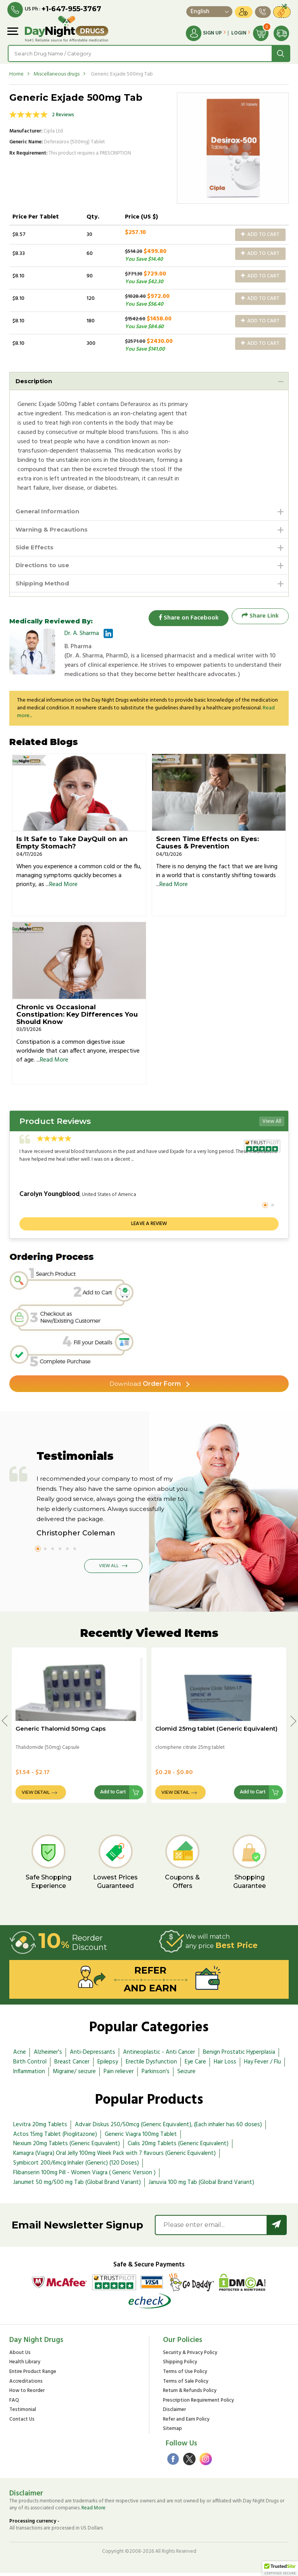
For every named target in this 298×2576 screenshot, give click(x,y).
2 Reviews (63, 115)
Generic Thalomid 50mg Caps (61, 1731)
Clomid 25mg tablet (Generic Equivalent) (216, 1731)
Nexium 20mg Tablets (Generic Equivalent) (66, 2147)
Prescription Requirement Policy (198, 2403)
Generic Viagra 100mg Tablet (141, 2137)
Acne (19, 2055)
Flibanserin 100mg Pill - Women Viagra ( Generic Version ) (84, 2175)
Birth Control (30, 2065)
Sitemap (172, 2432)
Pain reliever (119, 2074)
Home (16, 74)
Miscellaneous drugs (56, 74)
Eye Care (195, 2065)
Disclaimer (174, 2413)
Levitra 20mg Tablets (40, 2127)
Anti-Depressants (92, 2055)
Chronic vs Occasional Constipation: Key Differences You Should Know (77, 1017)
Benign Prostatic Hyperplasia (239, 2055)
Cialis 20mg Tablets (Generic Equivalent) (178, 2147)
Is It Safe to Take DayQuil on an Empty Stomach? (72, 845)
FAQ (14, 2403)
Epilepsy (107, 2065)
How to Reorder (27, 2394)
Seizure (186, 2074)
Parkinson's (156, 2074)
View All (271, 1124)
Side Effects (36, 548)
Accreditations (26, 2384)
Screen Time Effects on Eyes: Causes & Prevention (207, 845)
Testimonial (22, 2413)
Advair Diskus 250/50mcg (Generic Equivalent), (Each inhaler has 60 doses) (168, 2127)
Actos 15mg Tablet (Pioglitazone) (55, 2137)
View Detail (36, 1795)
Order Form (145, 1386)
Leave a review (149, 1227)
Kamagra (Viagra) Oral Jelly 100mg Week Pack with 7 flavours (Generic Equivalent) (114, 2156)
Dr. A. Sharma (81, 637)
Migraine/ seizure (74, 2074)
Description (35, 380)
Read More (63, 888)
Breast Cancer (72, 2065)
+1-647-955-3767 (72, 9)
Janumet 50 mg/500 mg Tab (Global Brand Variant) (77, 2185)
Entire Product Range (32, 2375)
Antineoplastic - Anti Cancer (159, 2055)
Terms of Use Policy (185, 2375)
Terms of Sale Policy (185, 2384)
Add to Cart (260, 234)
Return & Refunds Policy (190, 2394)
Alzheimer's (48, 2055)
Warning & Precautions (54, 530)
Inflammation (29, 2074)
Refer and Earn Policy (186, 2422)
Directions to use (44, 567)
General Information (49, 511)
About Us (20, 2356)
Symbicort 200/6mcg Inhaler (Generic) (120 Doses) (76, 2166)
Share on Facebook (186, 619)
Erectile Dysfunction (151, 2065)
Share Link (260, 619)
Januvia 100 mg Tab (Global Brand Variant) (201, 2185)
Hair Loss (225, 2065)
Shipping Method (44, 586)
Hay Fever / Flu (262, 2065)
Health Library (24, 2366)
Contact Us (22, 2422)
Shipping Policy (180, 2366)
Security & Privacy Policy (190, 2356)
